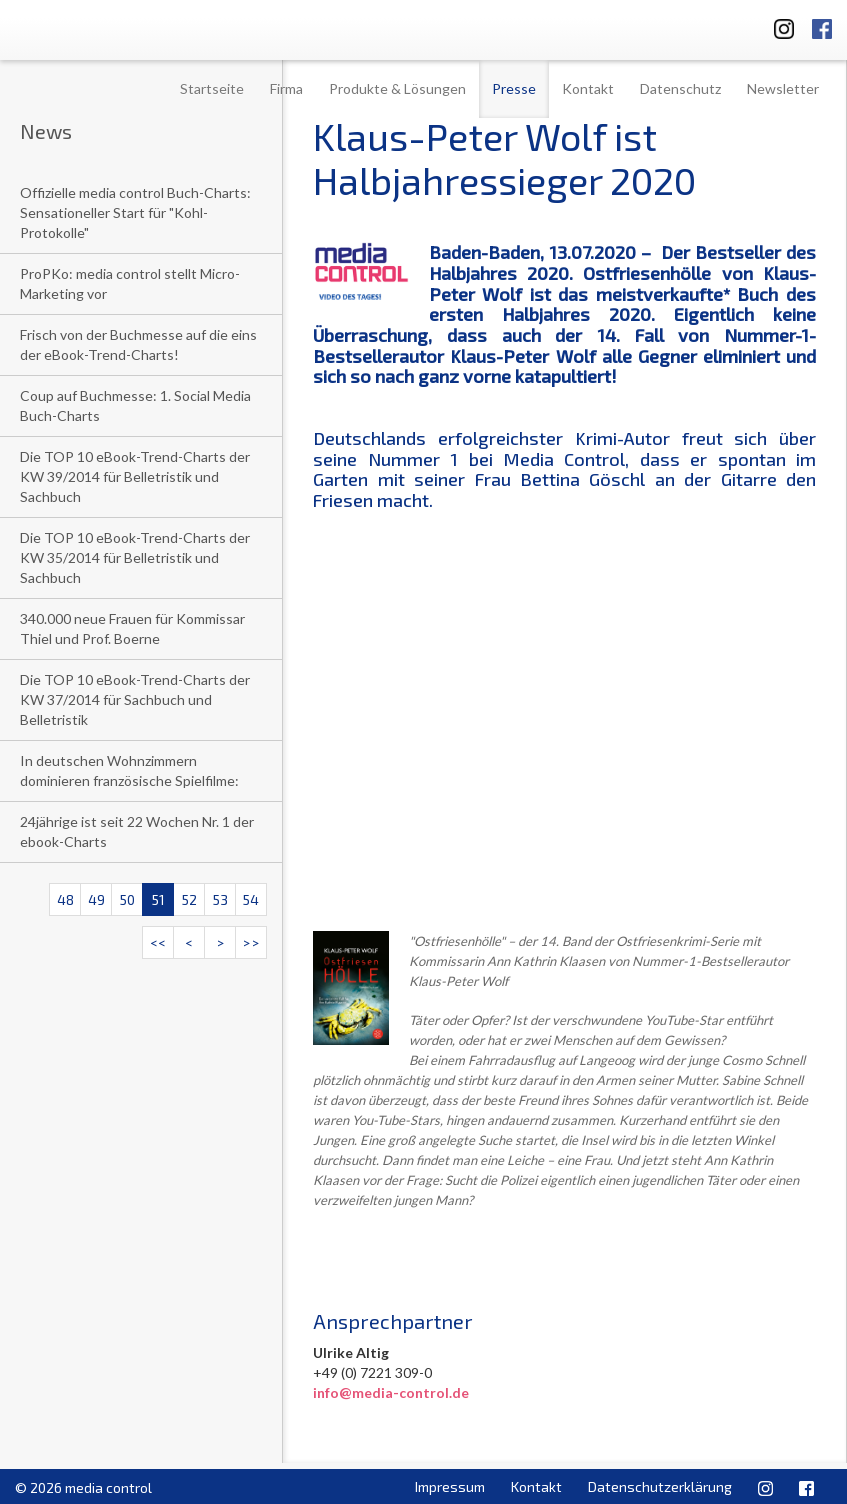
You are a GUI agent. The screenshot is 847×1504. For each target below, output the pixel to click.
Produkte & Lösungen (397, 88)
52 (189, 899)
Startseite (212, 88)
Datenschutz (680, 88)
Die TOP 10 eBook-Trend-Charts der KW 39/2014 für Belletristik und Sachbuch (135, 476)
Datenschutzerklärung (660, 1486)
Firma (286, 88)
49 (96, 899)
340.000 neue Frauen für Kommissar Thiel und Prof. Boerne (132, 628)
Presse (514, 88)
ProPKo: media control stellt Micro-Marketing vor (130, 283)
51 (158, 899)
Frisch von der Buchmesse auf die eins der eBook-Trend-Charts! (138, 344)
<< (158, 942)
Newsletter (783, 88)
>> (251, 942)
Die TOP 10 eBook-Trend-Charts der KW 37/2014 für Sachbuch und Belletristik (135, 699)
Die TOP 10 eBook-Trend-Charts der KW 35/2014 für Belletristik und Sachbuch (135, 557)
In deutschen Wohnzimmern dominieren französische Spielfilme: (129, 770)
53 (220, 899)
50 (127, 899)
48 (65, 899)
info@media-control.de (391, 1392)
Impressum (450, 1486)
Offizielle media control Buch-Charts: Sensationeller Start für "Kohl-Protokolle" (135, 212)
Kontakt (588, 88)
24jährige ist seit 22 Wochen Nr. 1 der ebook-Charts (137, 831)
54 (251, 899)
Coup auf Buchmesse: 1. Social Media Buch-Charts (135, 405)
